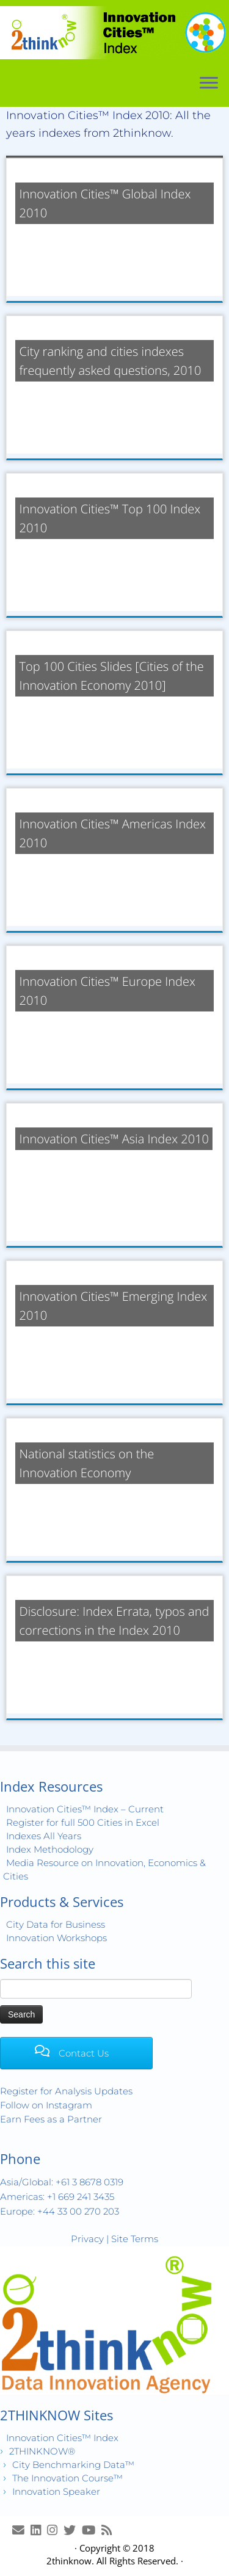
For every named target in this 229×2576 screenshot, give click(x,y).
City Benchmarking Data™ (73, 2464)
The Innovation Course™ (67, 2478)
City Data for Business (55, 1924)
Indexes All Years (43, 1836)
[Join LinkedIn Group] (39, 2530)
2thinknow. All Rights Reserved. (112, 2561)
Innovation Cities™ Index (62, 2438)
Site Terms (134, 2239)
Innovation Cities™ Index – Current (85, 1809)
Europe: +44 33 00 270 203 (59, 2211)
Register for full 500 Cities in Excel (82, 1822)
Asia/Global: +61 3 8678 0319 (61, 2182)
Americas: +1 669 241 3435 (57, 2196)
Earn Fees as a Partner (51, 2119)
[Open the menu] (209, 84)
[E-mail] (21, 2530)
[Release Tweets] (73, 2530)
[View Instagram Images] (55, 2530)
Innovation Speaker (56, 2491)
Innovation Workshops (56, 1938)
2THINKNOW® (42, 2451)
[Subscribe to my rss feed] (109, 2530)
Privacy (87, 2239)
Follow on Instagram (46, 2105)
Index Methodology (49, 1849)
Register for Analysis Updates (66, 2091)
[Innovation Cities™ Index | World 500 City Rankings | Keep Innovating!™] (114, 32)
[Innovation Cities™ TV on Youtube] (91, 2530)
